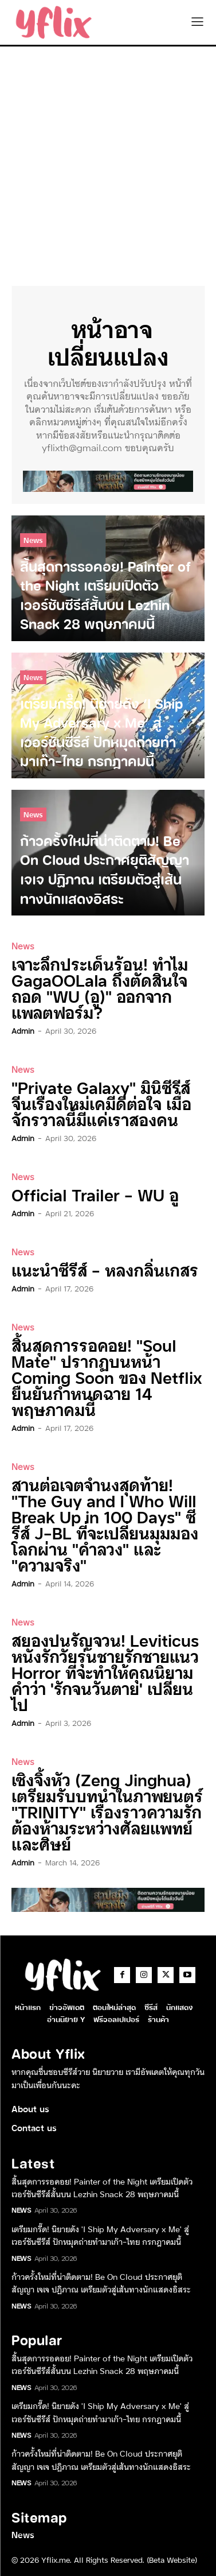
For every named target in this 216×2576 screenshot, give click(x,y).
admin (22, 1030)
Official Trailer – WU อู (95, 1194)
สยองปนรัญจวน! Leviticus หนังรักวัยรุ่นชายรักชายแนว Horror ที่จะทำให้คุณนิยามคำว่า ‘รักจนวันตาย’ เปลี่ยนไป (105, 1671)
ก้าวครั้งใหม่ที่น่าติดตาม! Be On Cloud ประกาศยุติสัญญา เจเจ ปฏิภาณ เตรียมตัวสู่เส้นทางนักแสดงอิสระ (101, 2282)
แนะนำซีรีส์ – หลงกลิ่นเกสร (104, 1269)
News (33, 539)
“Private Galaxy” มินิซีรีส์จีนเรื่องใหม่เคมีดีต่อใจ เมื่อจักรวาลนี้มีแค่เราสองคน (101, 1102)
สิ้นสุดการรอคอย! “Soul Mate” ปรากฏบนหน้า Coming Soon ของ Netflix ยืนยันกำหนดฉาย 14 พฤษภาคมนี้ (106, 1376)
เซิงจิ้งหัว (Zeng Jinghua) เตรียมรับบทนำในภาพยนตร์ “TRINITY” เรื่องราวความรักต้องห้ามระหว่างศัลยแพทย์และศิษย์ (107, 1811)
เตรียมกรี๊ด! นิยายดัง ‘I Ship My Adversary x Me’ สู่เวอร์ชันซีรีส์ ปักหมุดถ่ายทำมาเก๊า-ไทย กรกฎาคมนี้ (100, 2235)
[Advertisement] (108, 160)
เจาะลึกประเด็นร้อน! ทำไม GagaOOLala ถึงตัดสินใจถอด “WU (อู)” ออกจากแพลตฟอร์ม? (99, 987)
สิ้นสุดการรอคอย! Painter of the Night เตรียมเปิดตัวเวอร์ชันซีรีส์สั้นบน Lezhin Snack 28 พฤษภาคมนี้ (102, 2187)
